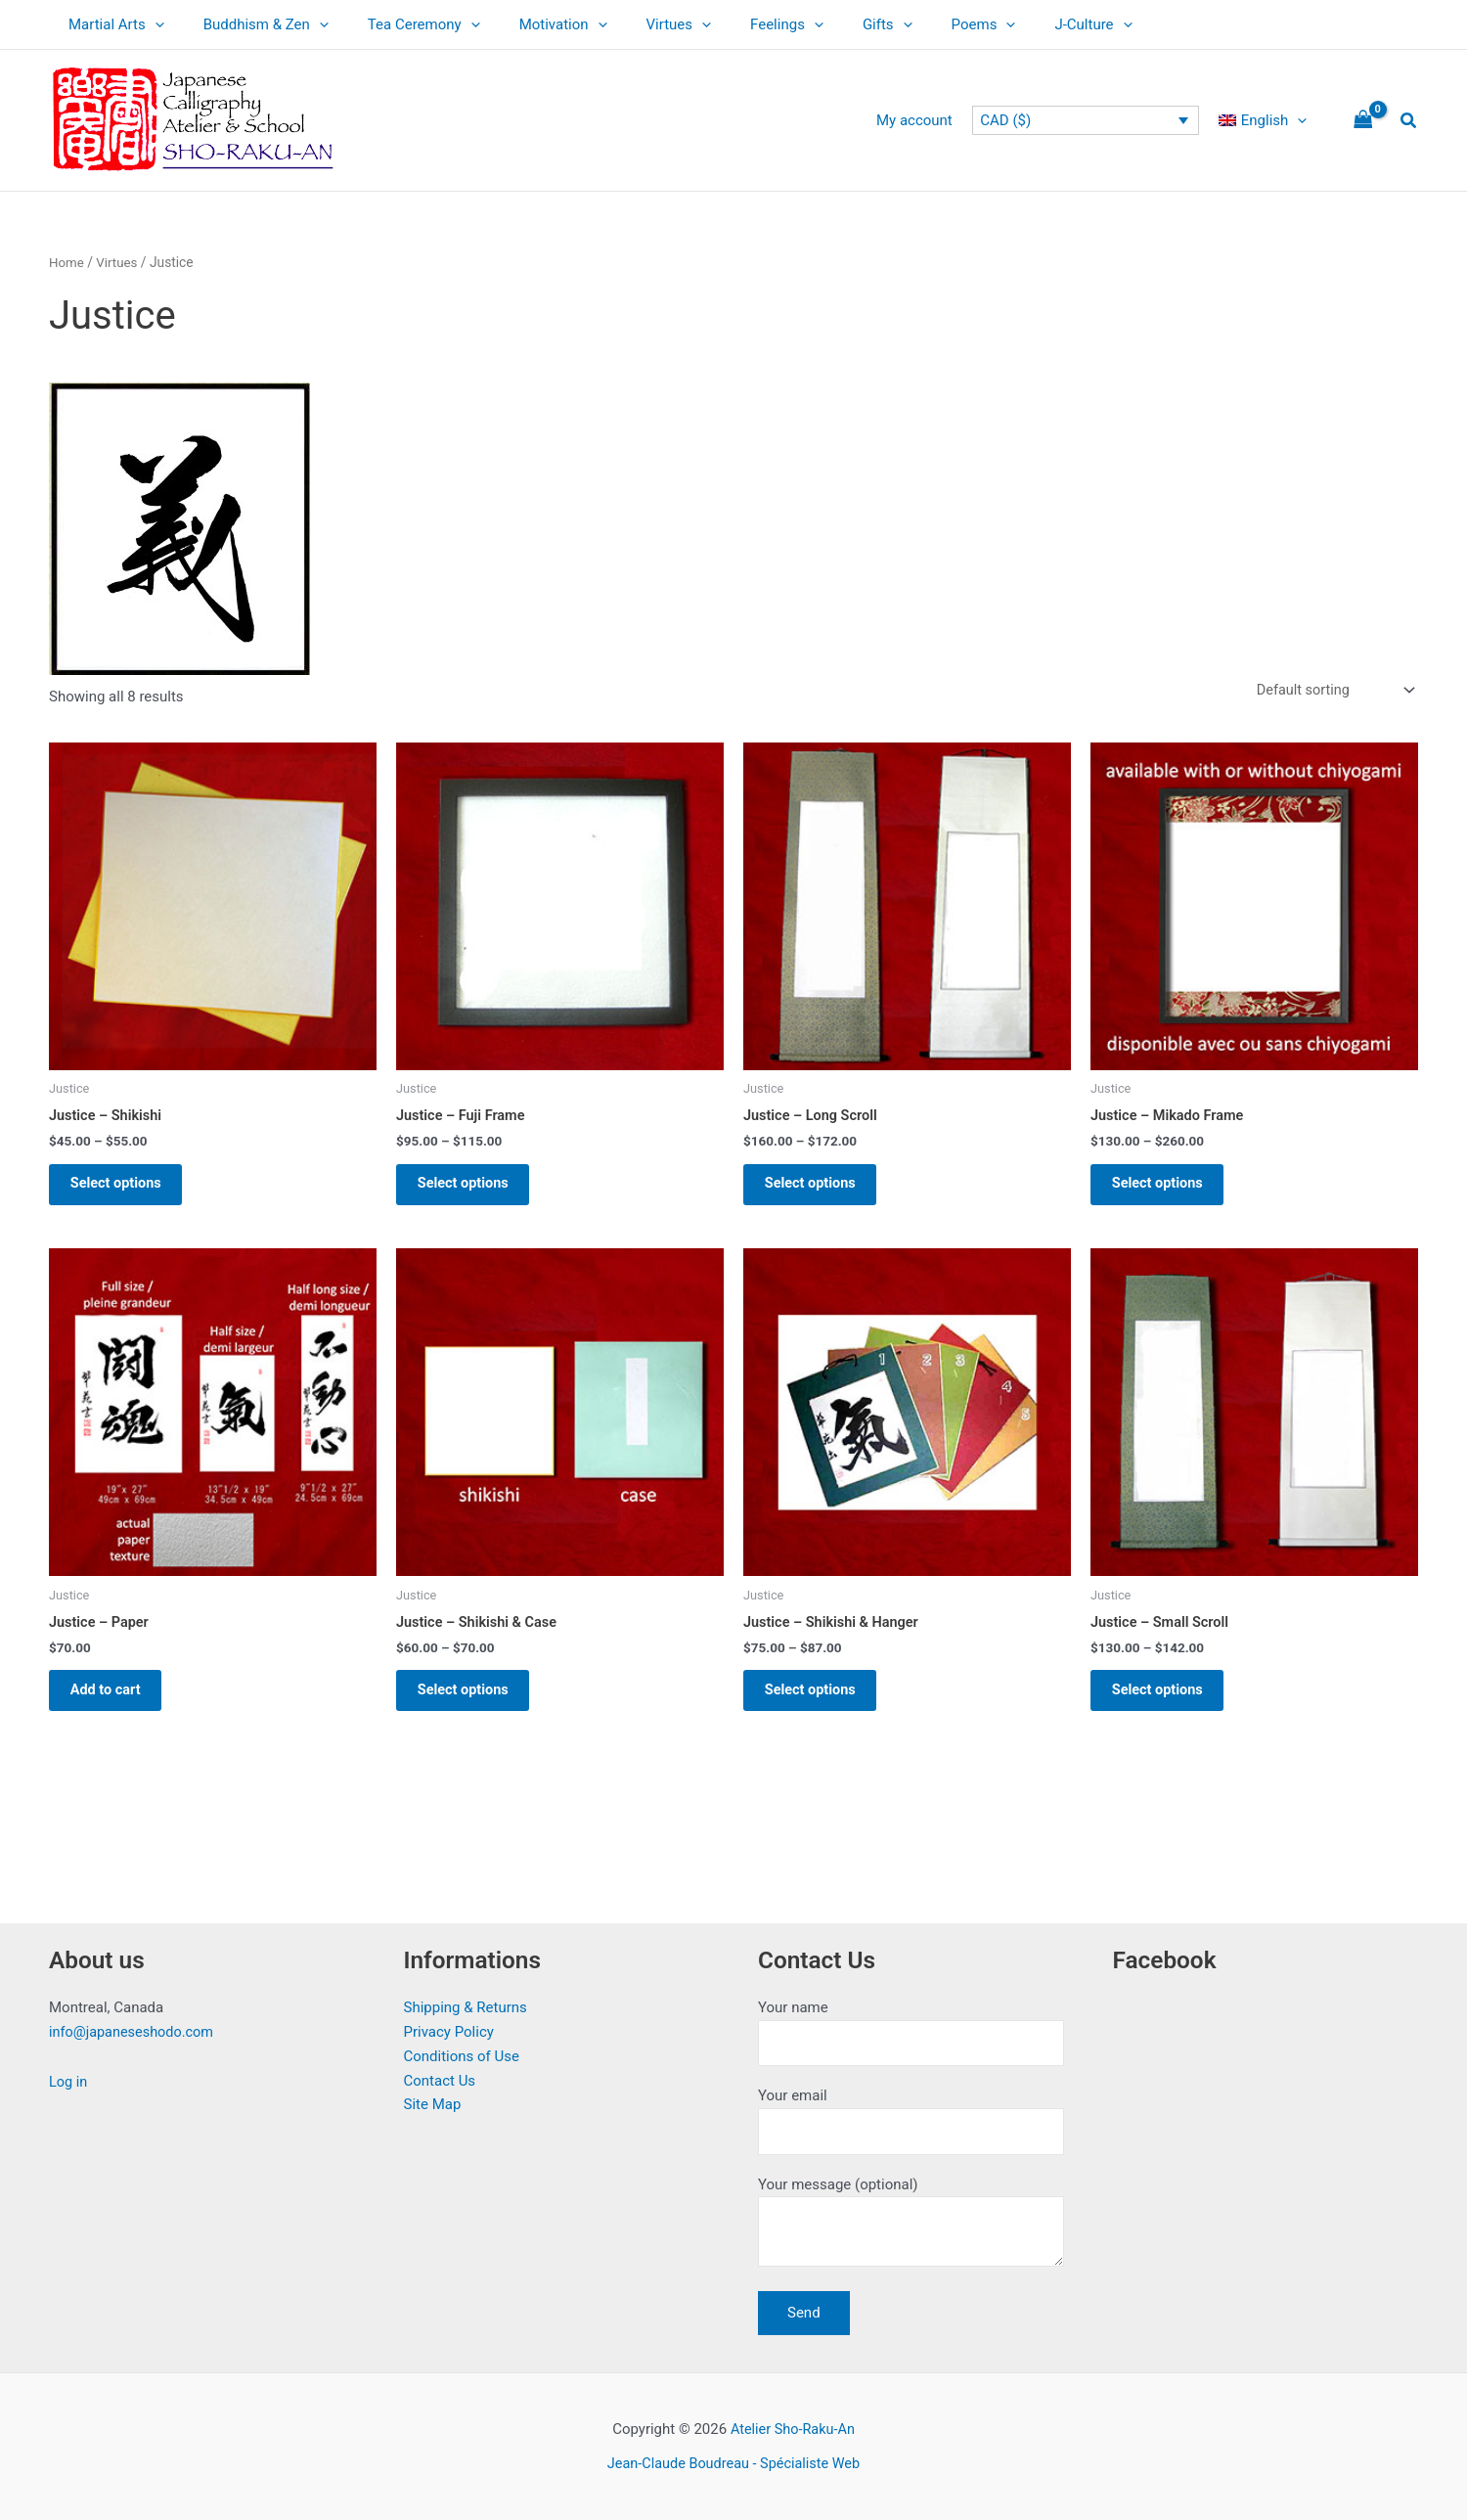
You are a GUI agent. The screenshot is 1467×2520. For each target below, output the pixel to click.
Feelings (733, 24)
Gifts (824, 24)
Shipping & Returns (465, 2001)
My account (929, 120)
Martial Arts (111, 24)
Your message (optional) (911, 2223)
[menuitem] (1267, 120)
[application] (150, 24)
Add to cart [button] (115, 1704)
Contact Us (440, 2074)
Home (67, 262)
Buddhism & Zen (251, 24)
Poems (910, 24)
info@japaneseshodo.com (134, 2026)
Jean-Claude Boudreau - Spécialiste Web (733, 2463)
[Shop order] (1330, 691)
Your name (911, 2027)
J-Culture (1009, 24)
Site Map (433, 2098)
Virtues (635, 24)
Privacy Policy (449, 2026)
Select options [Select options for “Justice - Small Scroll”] (1167, 1704)
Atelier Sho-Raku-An (792, 2430)
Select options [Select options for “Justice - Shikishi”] (125, 1189)
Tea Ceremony (399, 24)
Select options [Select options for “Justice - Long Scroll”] (820, 1189)
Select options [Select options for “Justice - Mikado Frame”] (1167, 1189)
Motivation (529, 24)
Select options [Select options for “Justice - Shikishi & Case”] (472, 1704)
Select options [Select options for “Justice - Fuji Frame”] (472, 1189)
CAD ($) (1015, 120)
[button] (1409, 121)
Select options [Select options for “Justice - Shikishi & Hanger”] (820, 1704)
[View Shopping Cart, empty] (1363, 121)
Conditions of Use (461, 2050)
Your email (911, 2117)
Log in (69, 2076)
